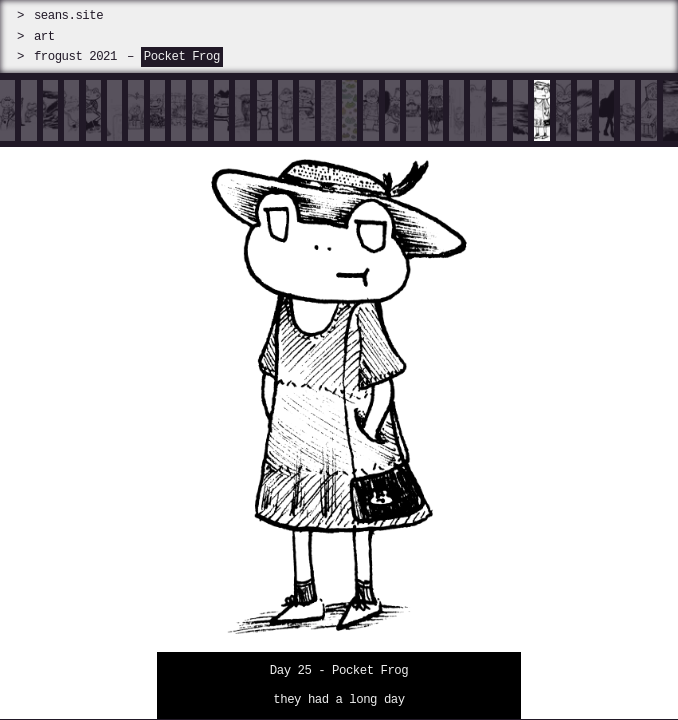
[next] (594, 400)
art (44, 36)
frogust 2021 (75, 56)
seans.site (68, 15)
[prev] (85, 400)
